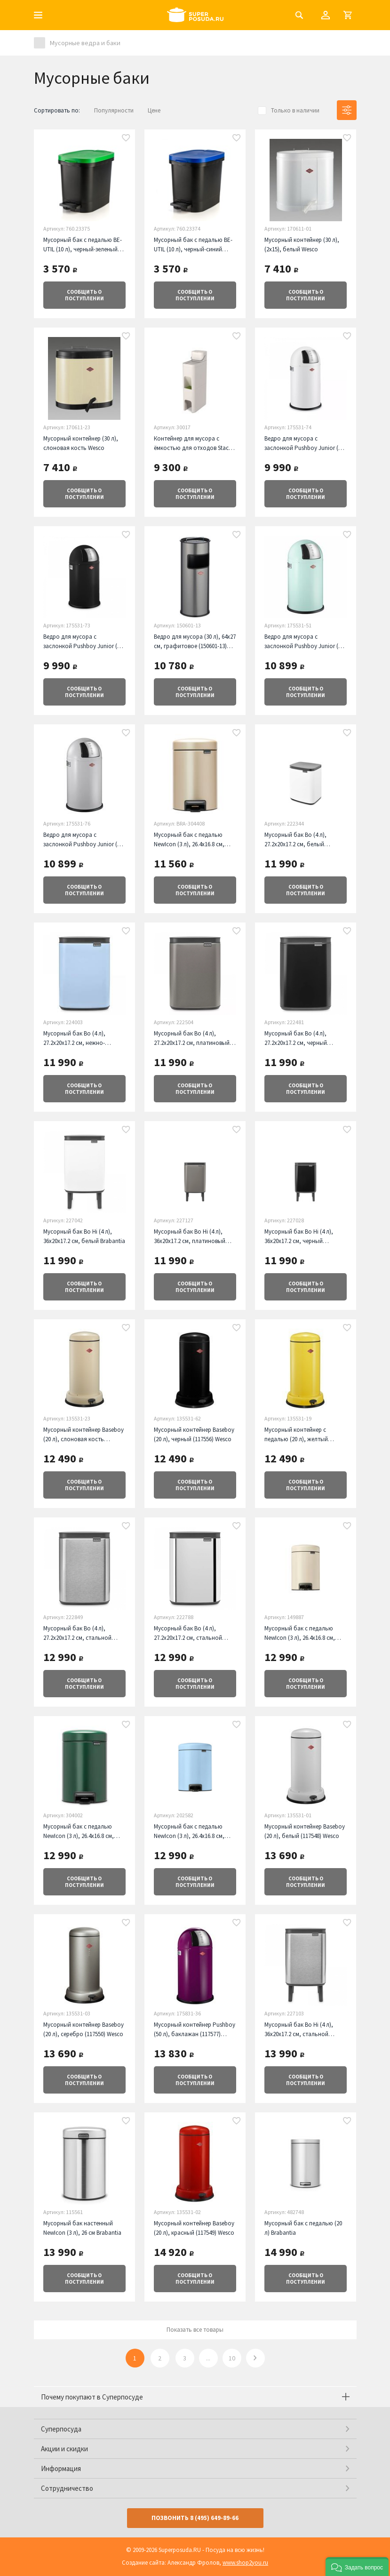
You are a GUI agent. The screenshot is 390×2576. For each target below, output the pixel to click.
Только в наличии (295, 110)
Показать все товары (195, 2330)
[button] (357, 2566)
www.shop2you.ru (245, 2563)
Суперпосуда (61, 2428)
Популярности (114, 110)
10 (232, 2358)
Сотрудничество (67, 2488)
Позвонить (195, 2518)
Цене (154, 110)
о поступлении (84, 295)
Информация (61, 2468)
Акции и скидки (64, 2448)
